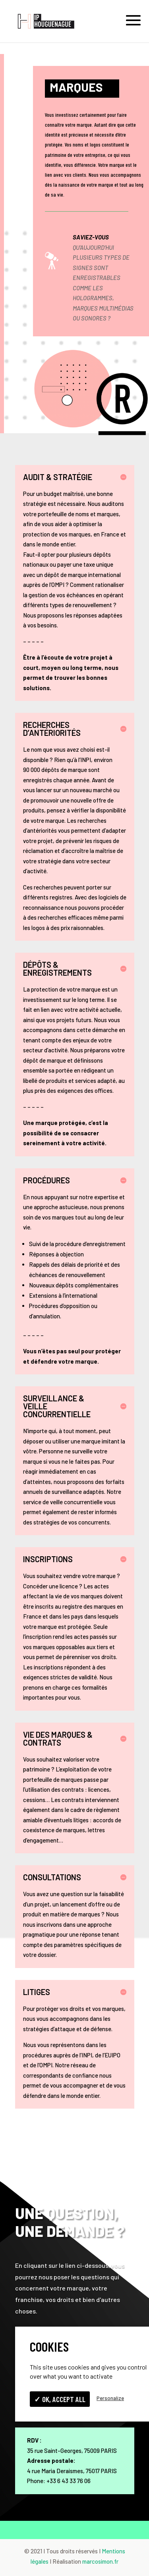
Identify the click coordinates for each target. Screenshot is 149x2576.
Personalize (110, 2398)
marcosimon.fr (100, 2561)
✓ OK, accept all (59, 2399)
